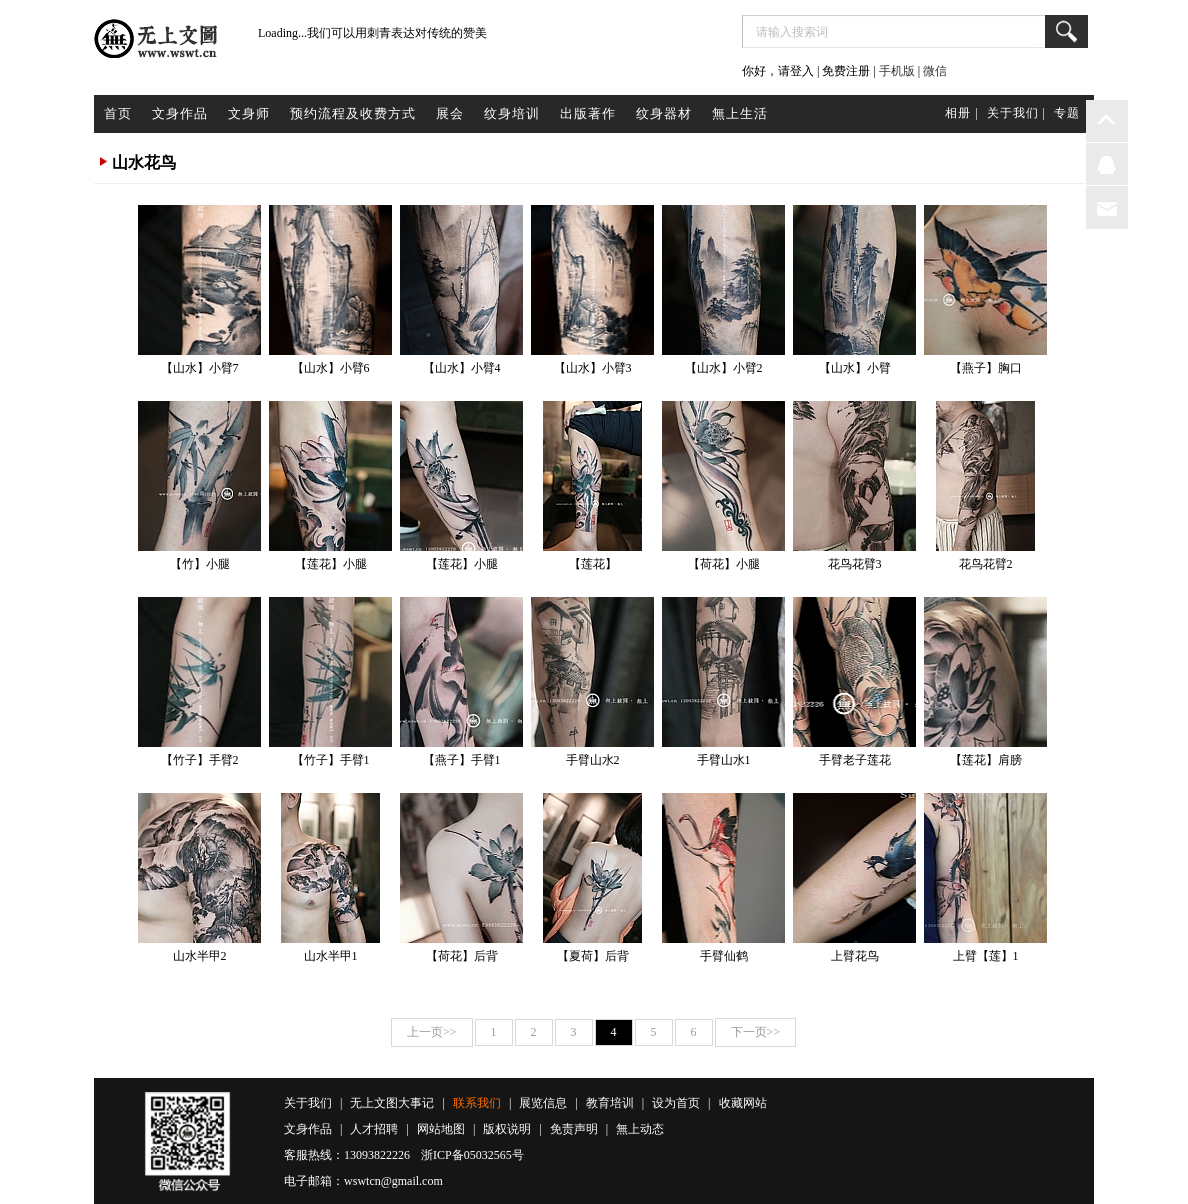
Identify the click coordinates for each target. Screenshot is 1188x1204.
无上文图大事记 (392, 1103)
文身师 (249, 113)
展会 (450, 113)
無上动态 (640, 1129)
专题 (1067, 113)
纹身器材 (664, 113)
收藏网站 (743, 1103)
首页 (118, 113)
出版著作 (588, 113)
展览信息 (543, 1103)
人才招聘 (374, 1129)
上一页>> (432, 1032)
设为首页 (676, 1103)
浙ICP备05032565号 (472, 1155)
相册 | (961, 113)
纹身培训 (512, 113)
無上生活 (740, 113)
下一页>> (756, 1032)
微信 (935, 71)
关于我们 (308, 1103)
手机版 (897, 71)
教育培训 (610, 1103)
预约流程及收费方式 (353, 113)
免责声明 (574, 1129)
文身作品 (180, 113)
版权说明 (507, 1129)
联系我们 (477, 1103)
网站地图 (441, 1129)
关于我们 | (1016, 113)
